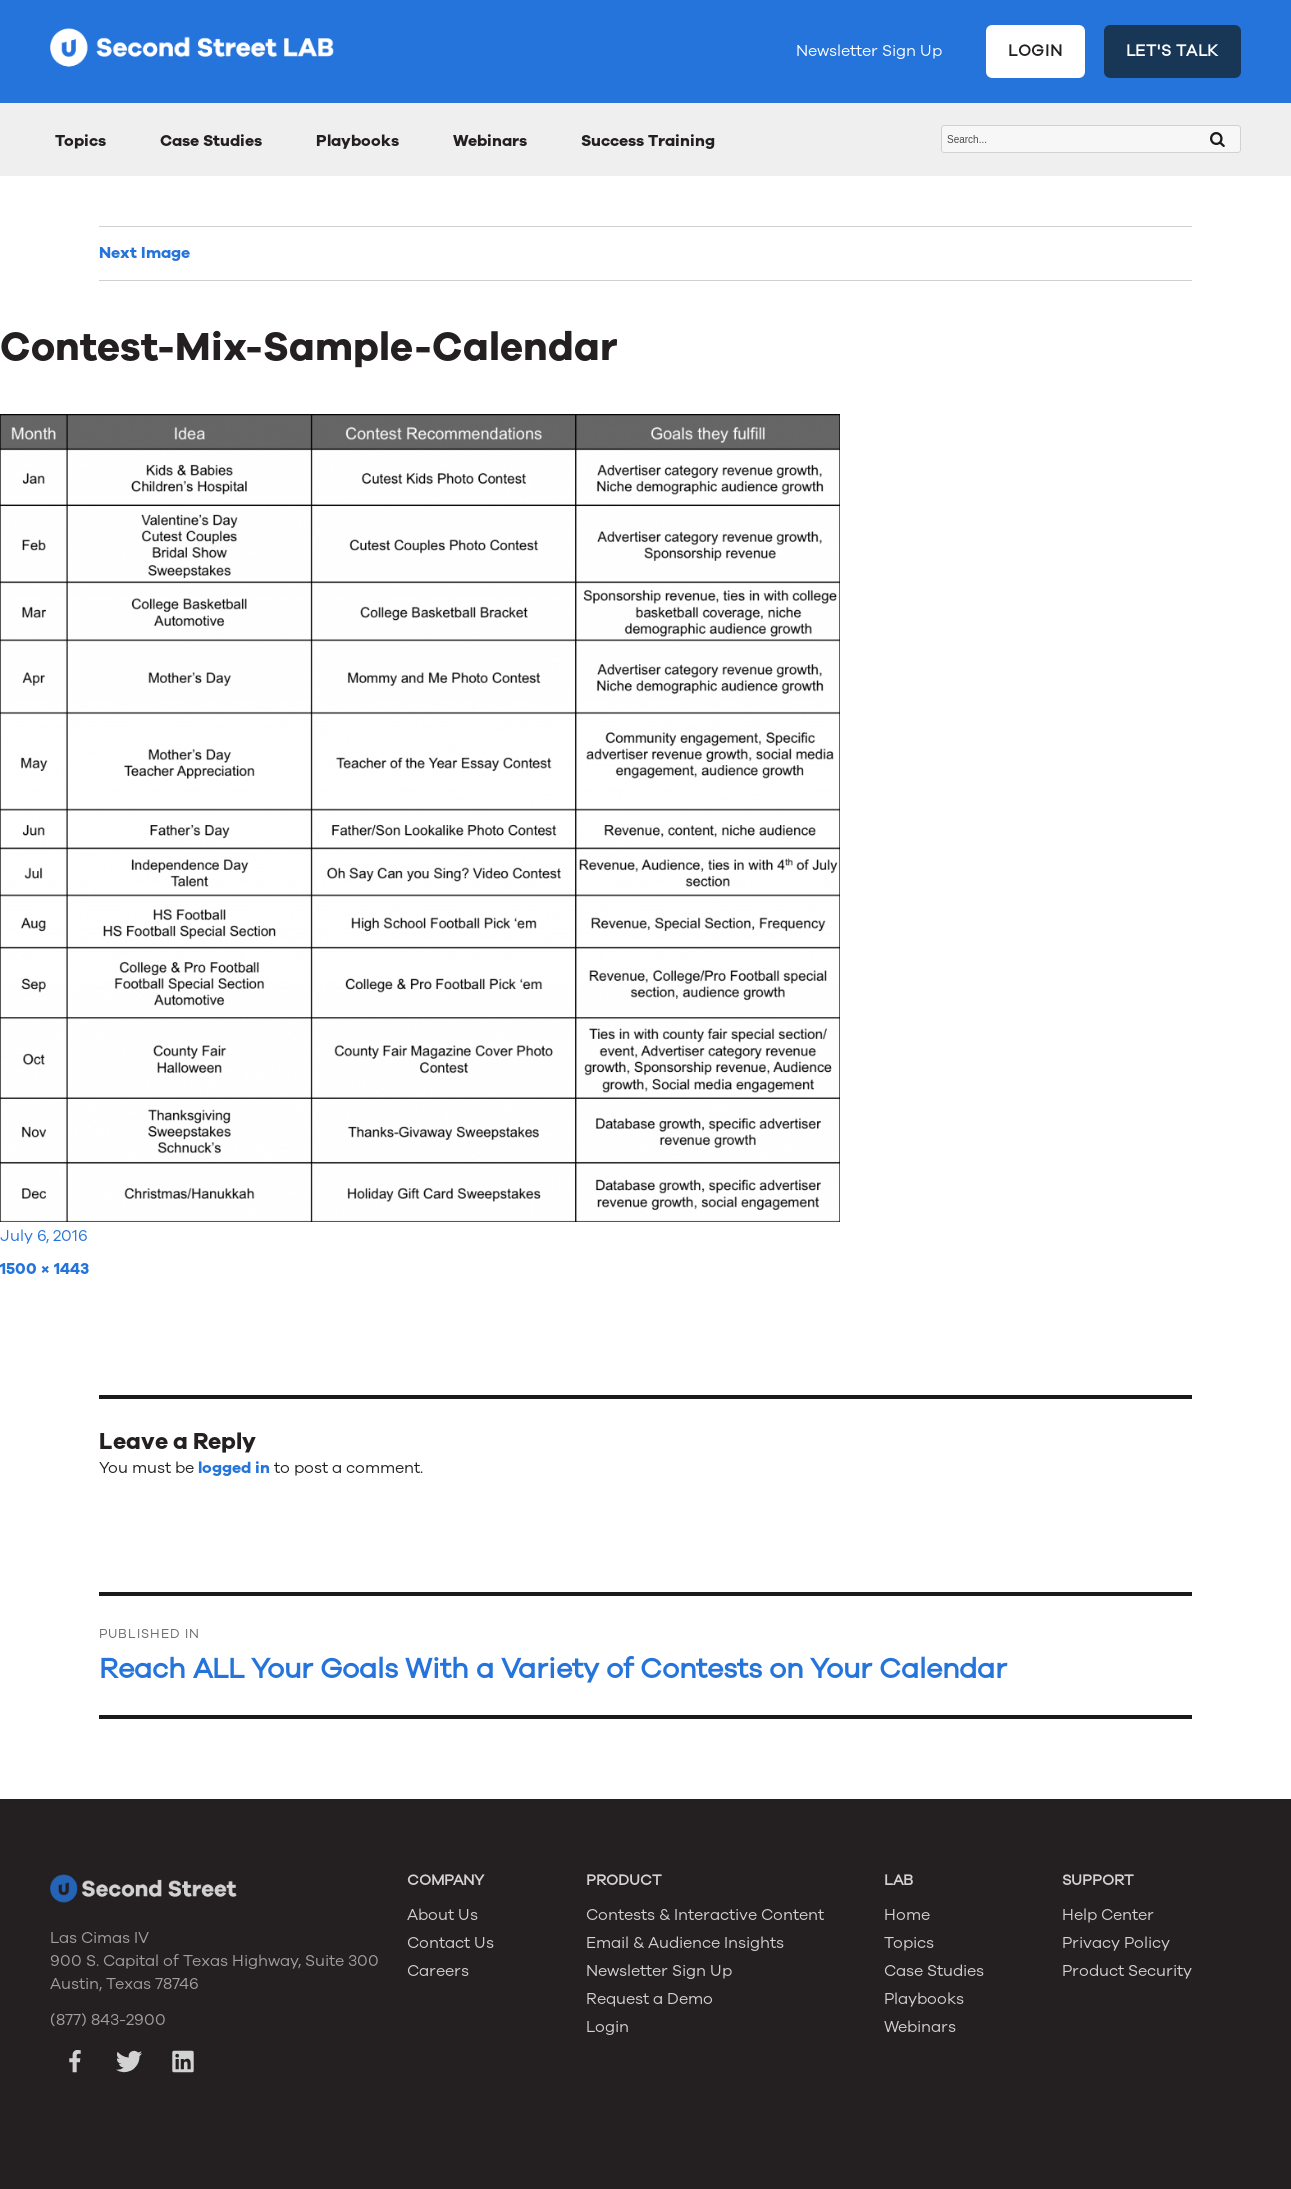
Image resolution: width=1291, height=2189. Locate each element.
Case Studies (211, 141)
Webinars (490, 141)
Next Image (144, 253)
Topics (80, 141)
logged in (234, 1468)
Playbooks (357, 141)
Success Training (648, 141)
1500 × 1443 (44, 1269)
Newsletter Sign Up (869, 51)
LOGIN (1035, 51)
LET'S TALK (1173, 51)
